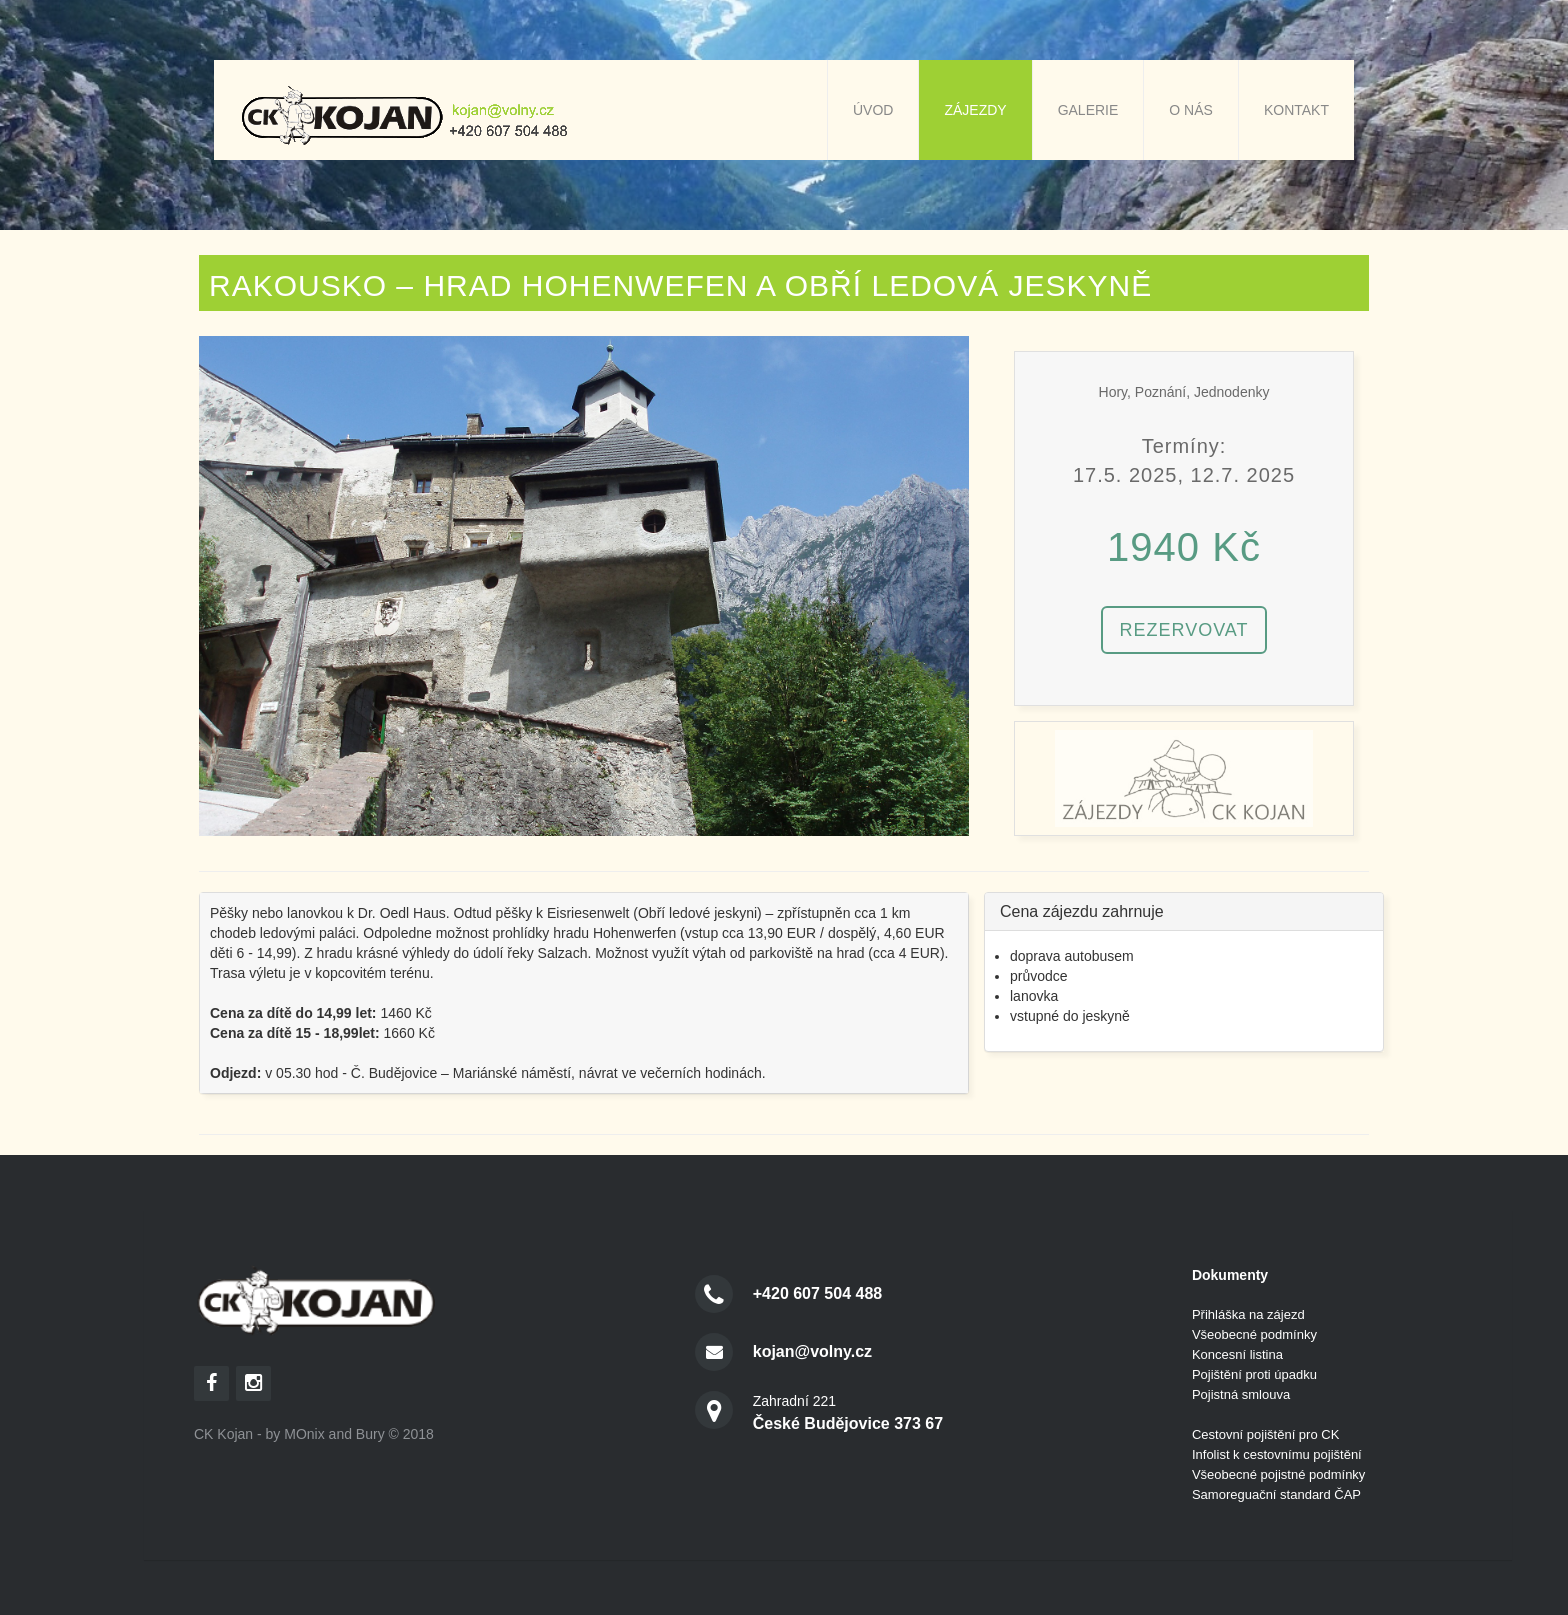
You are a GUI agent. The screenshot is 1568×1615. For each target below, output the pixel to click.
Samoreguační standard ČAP (1276, 1494)
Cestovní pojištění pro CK (1265, 1434)
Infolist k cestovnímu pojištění (1277, 1454)
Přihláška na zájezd (1248, 1314)
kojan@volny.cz (812, 1351)
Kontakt (1296, 110)
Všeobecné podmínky (1254, 1334)
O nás (1191, 110)
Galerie (1088, 110)
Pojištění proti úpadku (1254, 1374)
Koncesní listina (1237, 1354)
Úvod (873, 110)
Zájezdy (975, 110)
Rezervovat (1183, 630)
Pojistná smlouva (1241, 1394)
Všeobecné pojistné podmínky (1278, 1474)
